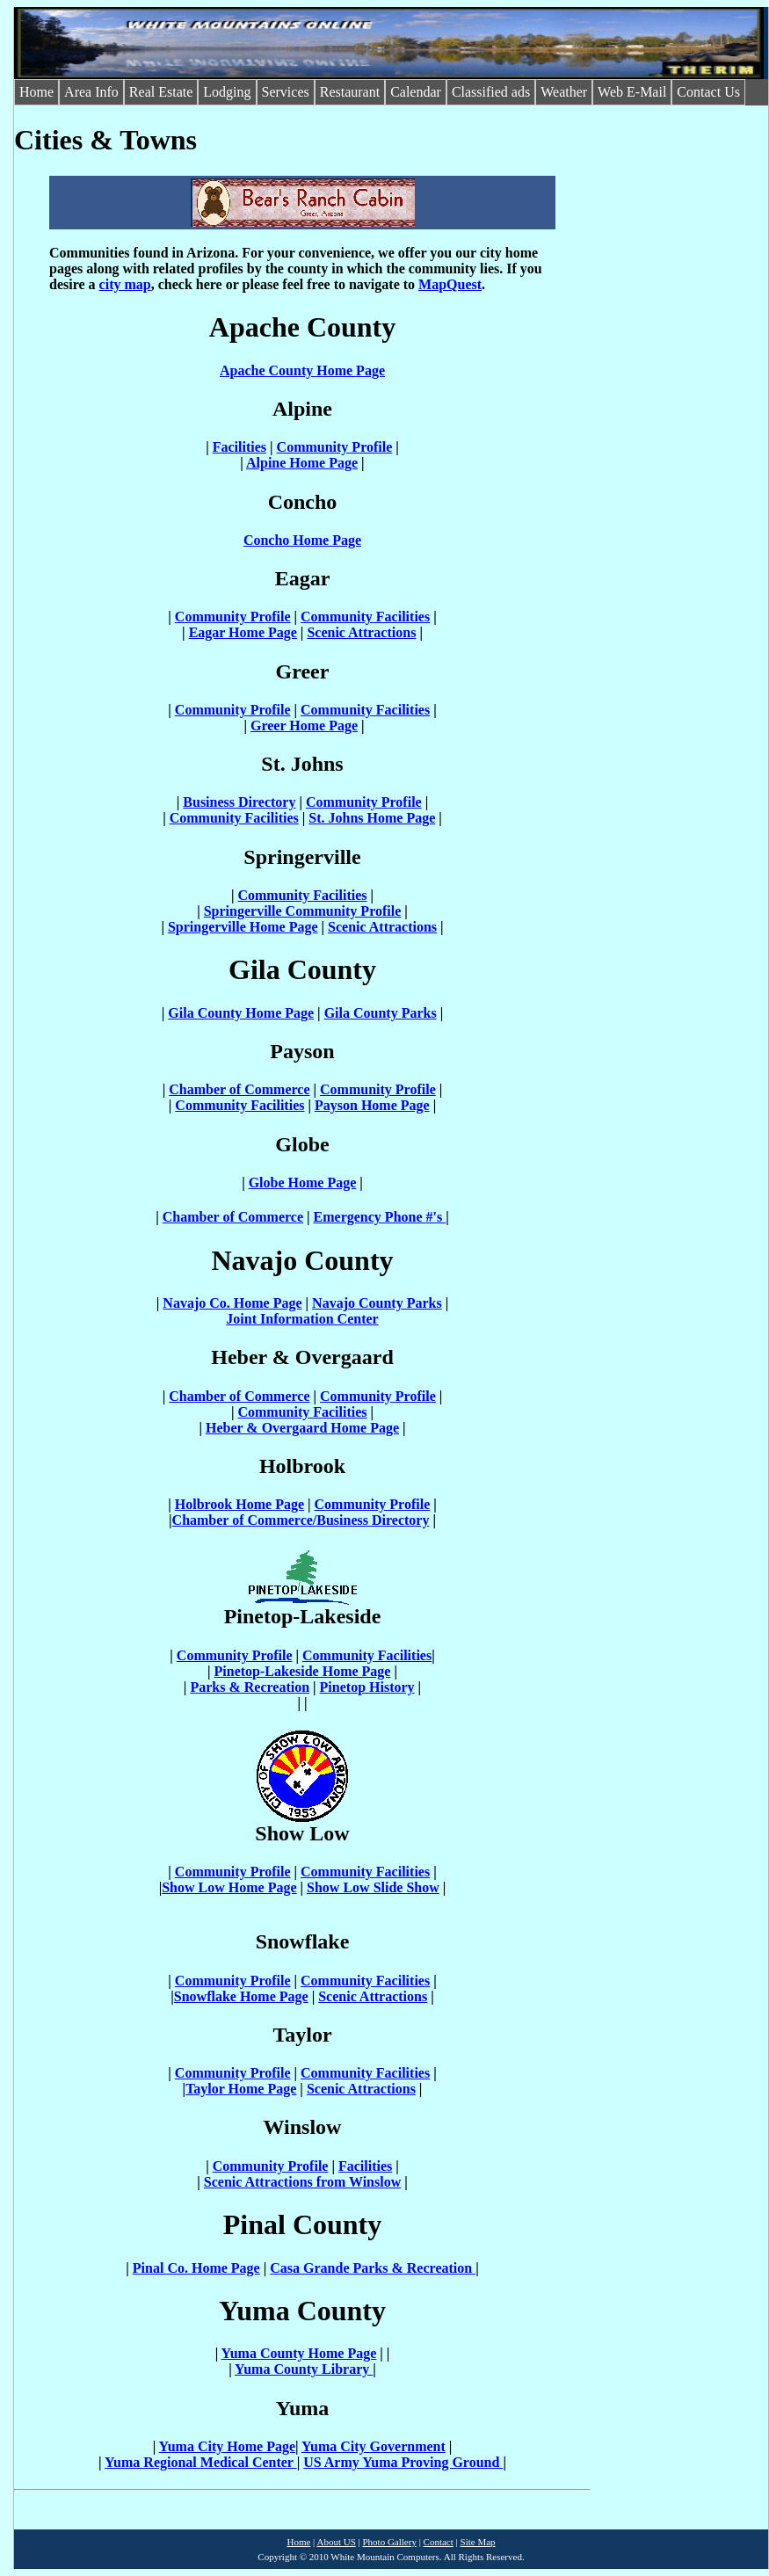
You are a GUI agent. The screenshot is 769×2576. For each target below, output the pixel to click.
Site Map (478, 2541)
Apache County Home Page (302, 370)
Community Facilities (365, 616)
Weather (563, 91)
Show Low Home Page (229, 1887)
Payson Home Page (372, 1105)
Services (285, 91)
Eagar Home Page (243, 632)
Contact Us (708, 91)
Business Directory (239, 802)
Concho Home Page (302, 540)
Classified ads (491, 91)
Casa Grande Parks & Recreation (372, 2267)
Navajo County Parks (377, 1302)
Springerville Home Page (243, 926)
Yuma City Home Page (227, 2446)
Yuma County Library (304, 2369)
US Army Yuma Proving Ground (403, 2462)
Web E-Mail (632, 91)
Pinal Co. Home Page (196, 2267)
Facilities (239, 446)
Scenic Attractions (361, 632)
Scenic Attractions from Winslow (302, 2181)
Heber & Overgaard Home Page (302, 1427)
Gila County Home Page (241, 1012)
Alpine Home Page (302, 462)
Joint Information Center (302, 1318)
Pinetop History (367, 1687)
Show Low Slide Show (373, 1887)
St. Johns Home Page (371, 817)
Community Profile (335, 446)
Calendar (415, 91)
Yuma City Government (373, 2446)
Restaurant (350, 91)
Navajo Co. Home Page (232, 1302)
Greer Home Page (304, 725)
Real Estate (160, 91)
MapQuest (450, 284)
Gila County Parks (380, 1012)
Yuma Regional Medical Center (201, 2462)
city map (125, 284)
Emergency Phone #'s (380, 1216)
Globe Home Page (303, 1182)
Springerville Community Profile (303, 910)
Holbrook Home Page (239, 1504)
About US (335, 2541)
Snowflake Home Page (241, 1996)
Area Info (91, 91)
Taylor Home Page (240, 2088)
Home (36, 91)
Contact (438, 2541)
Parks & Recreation (249, 1687)
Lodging (226, 91)
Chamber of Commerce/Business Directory (301, 1520)
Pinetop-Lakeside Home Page (302, 1671)
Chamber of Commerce (239, 1089)
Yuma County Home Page (299, 2353)
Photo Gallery (389, 2541)
